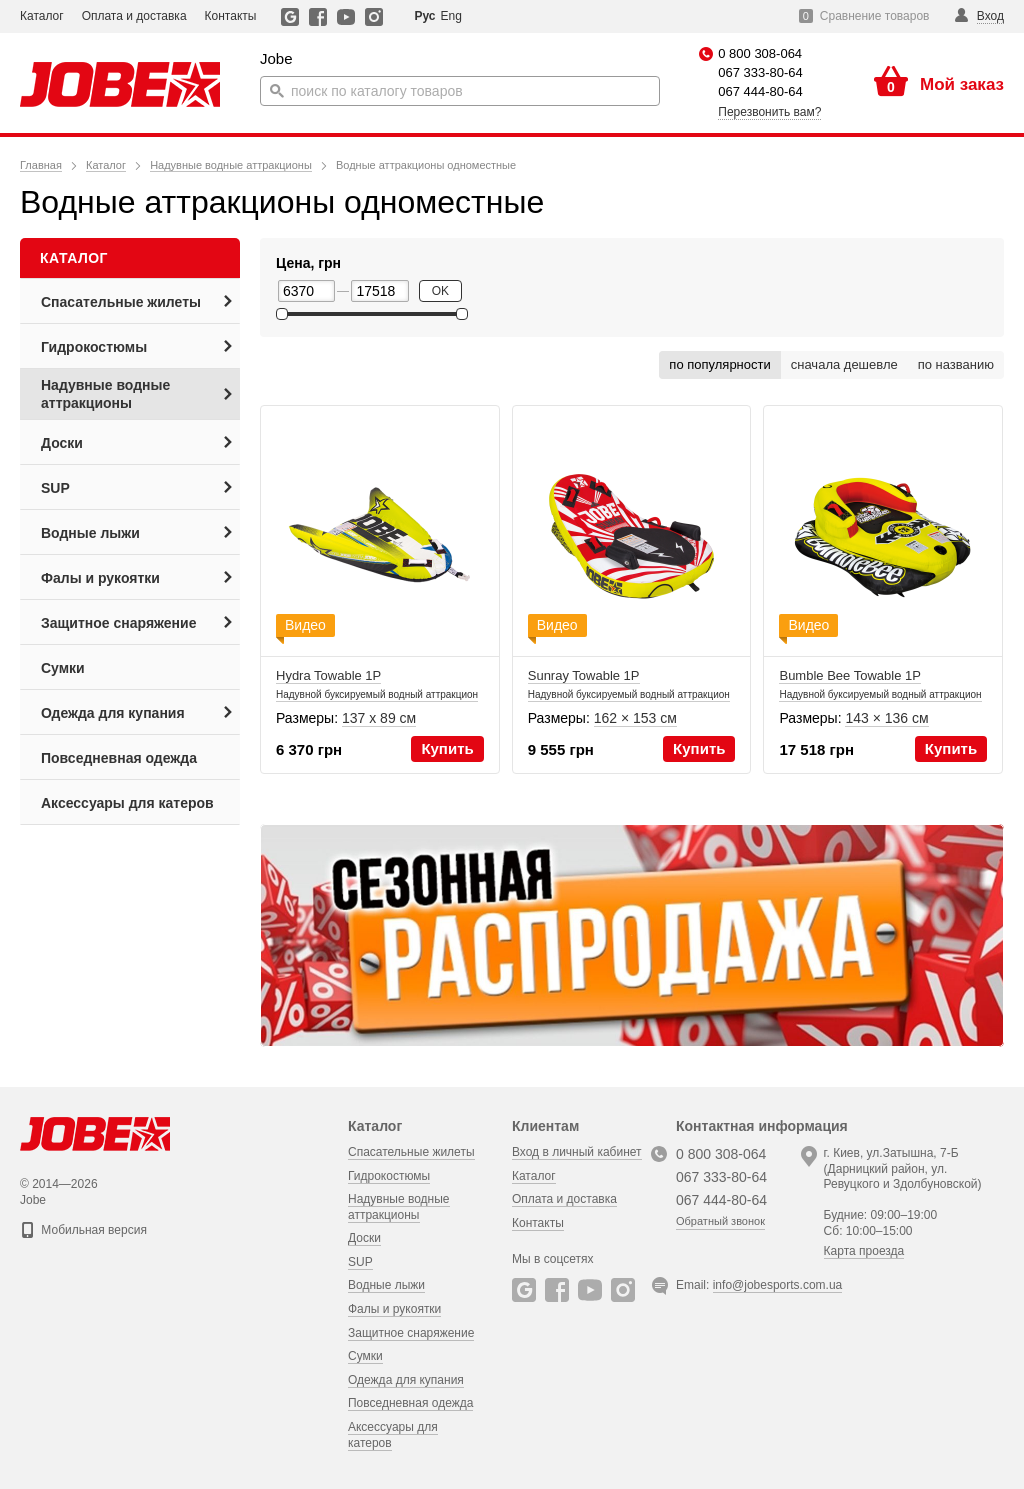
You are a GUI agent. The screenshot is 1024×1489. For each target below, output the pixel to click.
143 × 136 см (886, 718)
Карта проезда (864, 1251)
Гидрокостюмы (389, 1175)
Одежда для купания (406, 1380)
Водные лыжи (386, 1285)
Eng (450, 16)
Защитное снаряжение (411, 1332)
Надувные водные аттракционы (399, 1207)
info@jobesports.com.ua (778, 1285)
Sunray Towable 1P (629, 693)
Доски (364, 1238)
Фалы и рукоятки (394, 1309)
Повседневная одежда (410, 1403)
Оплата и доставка (134, 16)
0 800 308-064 (760, 53)
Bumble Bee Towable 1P (880, 693)
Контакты (231, 16)
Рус (424, 16)
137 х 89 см (379, 718)
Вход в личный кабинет (577, 1152)
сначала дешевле (844, 364)
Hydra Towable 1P (377, 693)
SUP (360, 1262)
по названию (956, 364)
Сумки (365, 1356)
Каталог (42, 16)
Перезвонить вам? (769, 112)
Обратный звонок (720, 1221)
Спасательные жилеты (411, 1152)
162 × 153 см (635, 718)
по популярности (719, 364)
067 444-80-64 (760, 91)
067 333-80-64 (760, 72)
